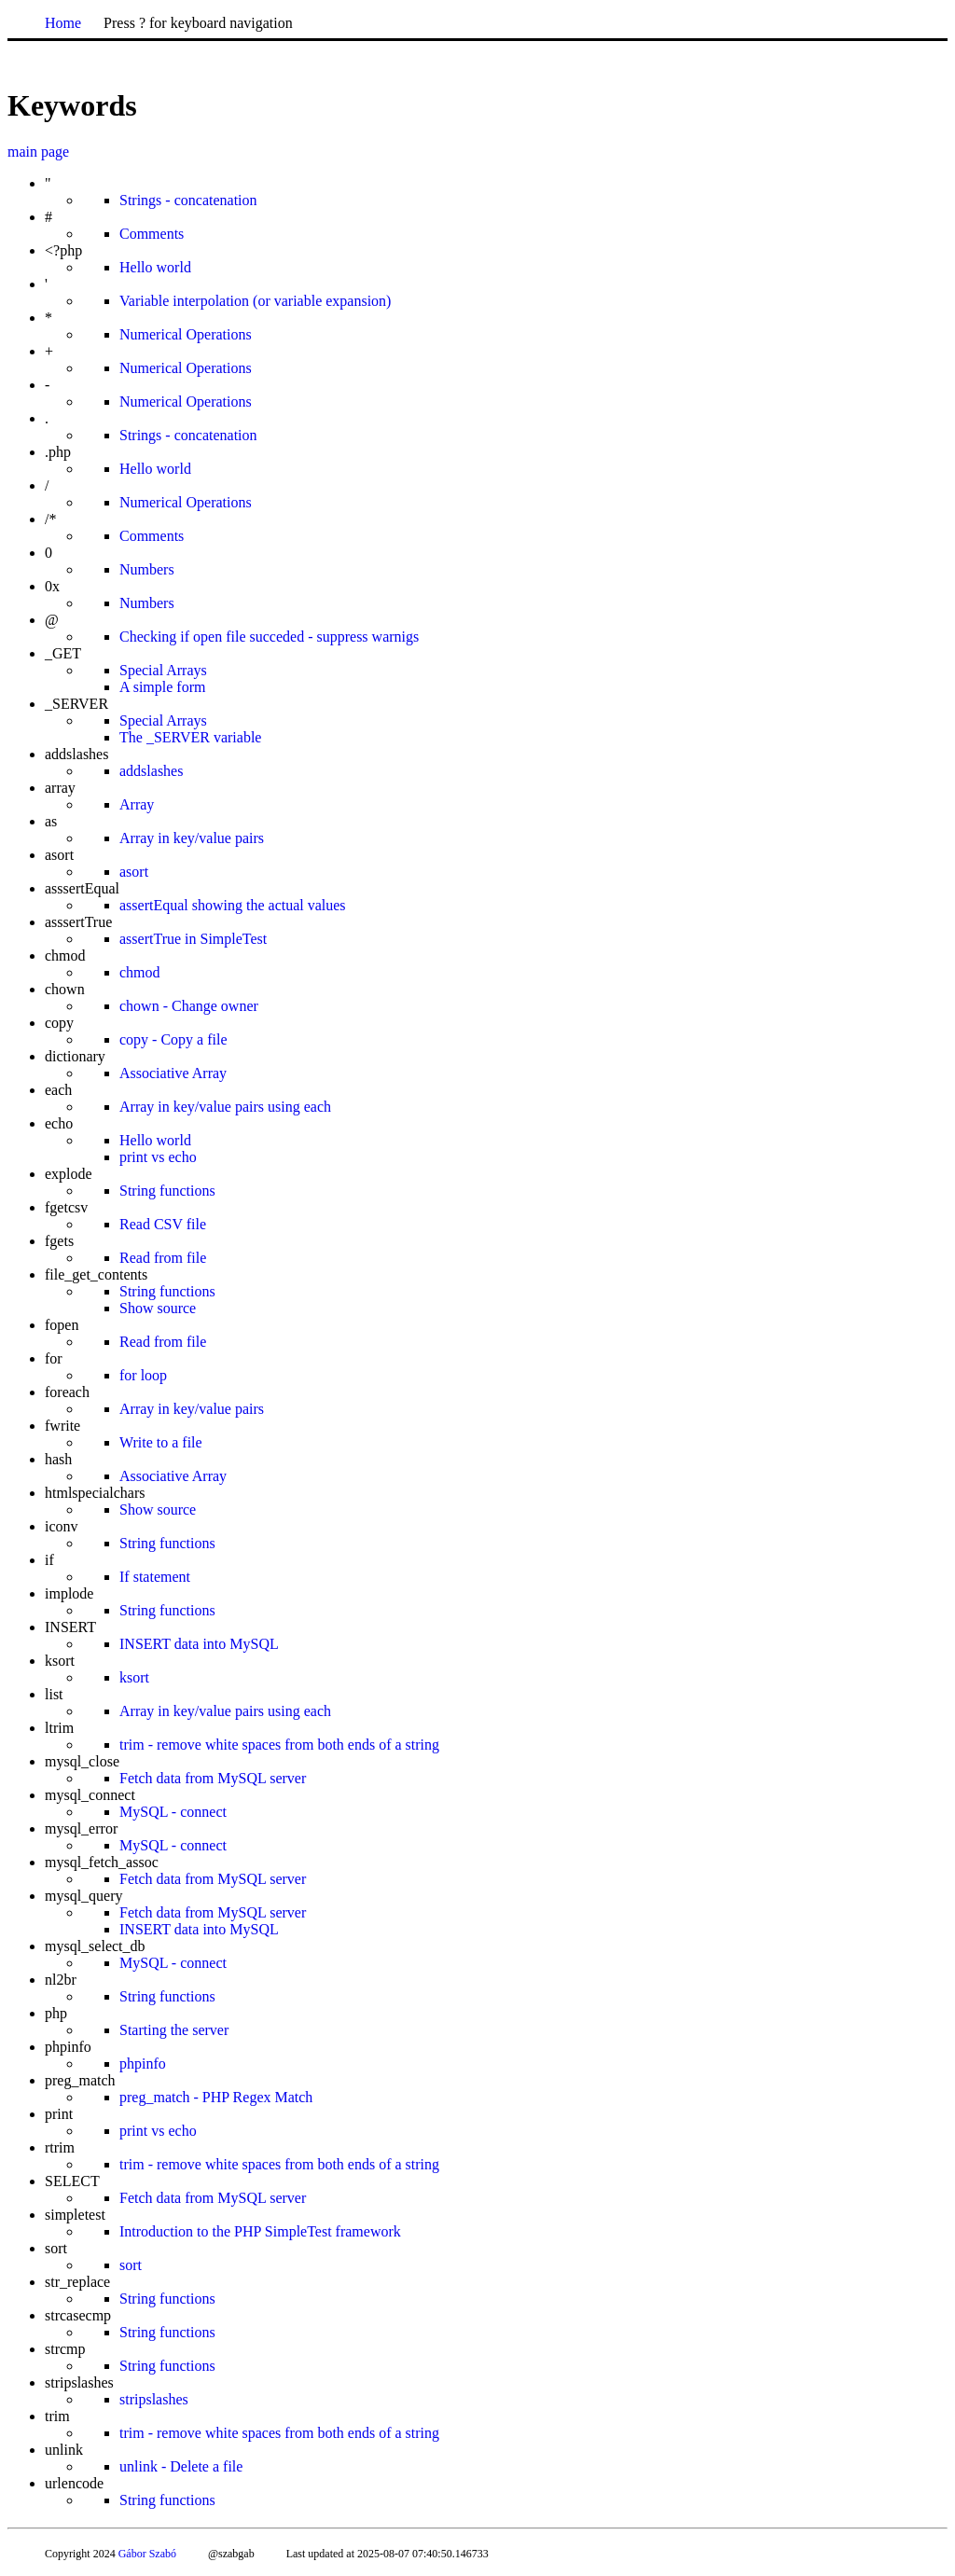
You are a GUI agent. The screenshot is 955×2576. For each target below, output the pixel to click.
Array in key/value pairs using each (225, 1107)
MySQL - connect (173, 1812)
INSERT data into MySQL (199, 1644)
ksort (134, 1677)
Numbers (146, 569)
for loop (143, 1375)
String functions (167, 1190)
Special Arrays (163, 670)
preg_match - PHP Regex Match (215, 2097)
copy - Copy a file (173, 1039)
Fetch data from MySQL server (212, 1778)
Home (63, 23)
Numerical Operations (185, 334)
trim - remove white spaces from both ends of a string (279, 1744)
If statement (154, 1577)
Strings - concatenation (188, 200)
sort (130, 2265)
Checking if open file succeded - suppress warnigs (269, 636)
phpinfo (142, 2063)
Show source (157, 1308)
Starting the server (173, 2030)
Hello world (155, 267)
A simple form (162, 687)
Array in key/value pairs (191, 838)
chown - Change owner (188, 1006)
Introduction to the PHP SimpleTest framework (260, 2231)
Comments (151, 234)
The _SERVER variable (190, 737)
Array (136, 804)
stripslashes (153, 2399)
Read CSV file (162, 1224)
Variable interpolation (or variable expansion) (255, 301)
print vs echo (158, 1157)
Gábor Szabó (147, 2553)
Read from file (162, 1258)
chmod (139, 972)
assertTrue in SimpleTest (193, 939)
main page (38, 151)
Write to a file (160, 1442)
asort (133, 871)
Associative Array (173, 1073)
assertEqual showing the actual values (232, 905)
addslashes (151, 771)
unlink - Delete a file (180, 2466)
